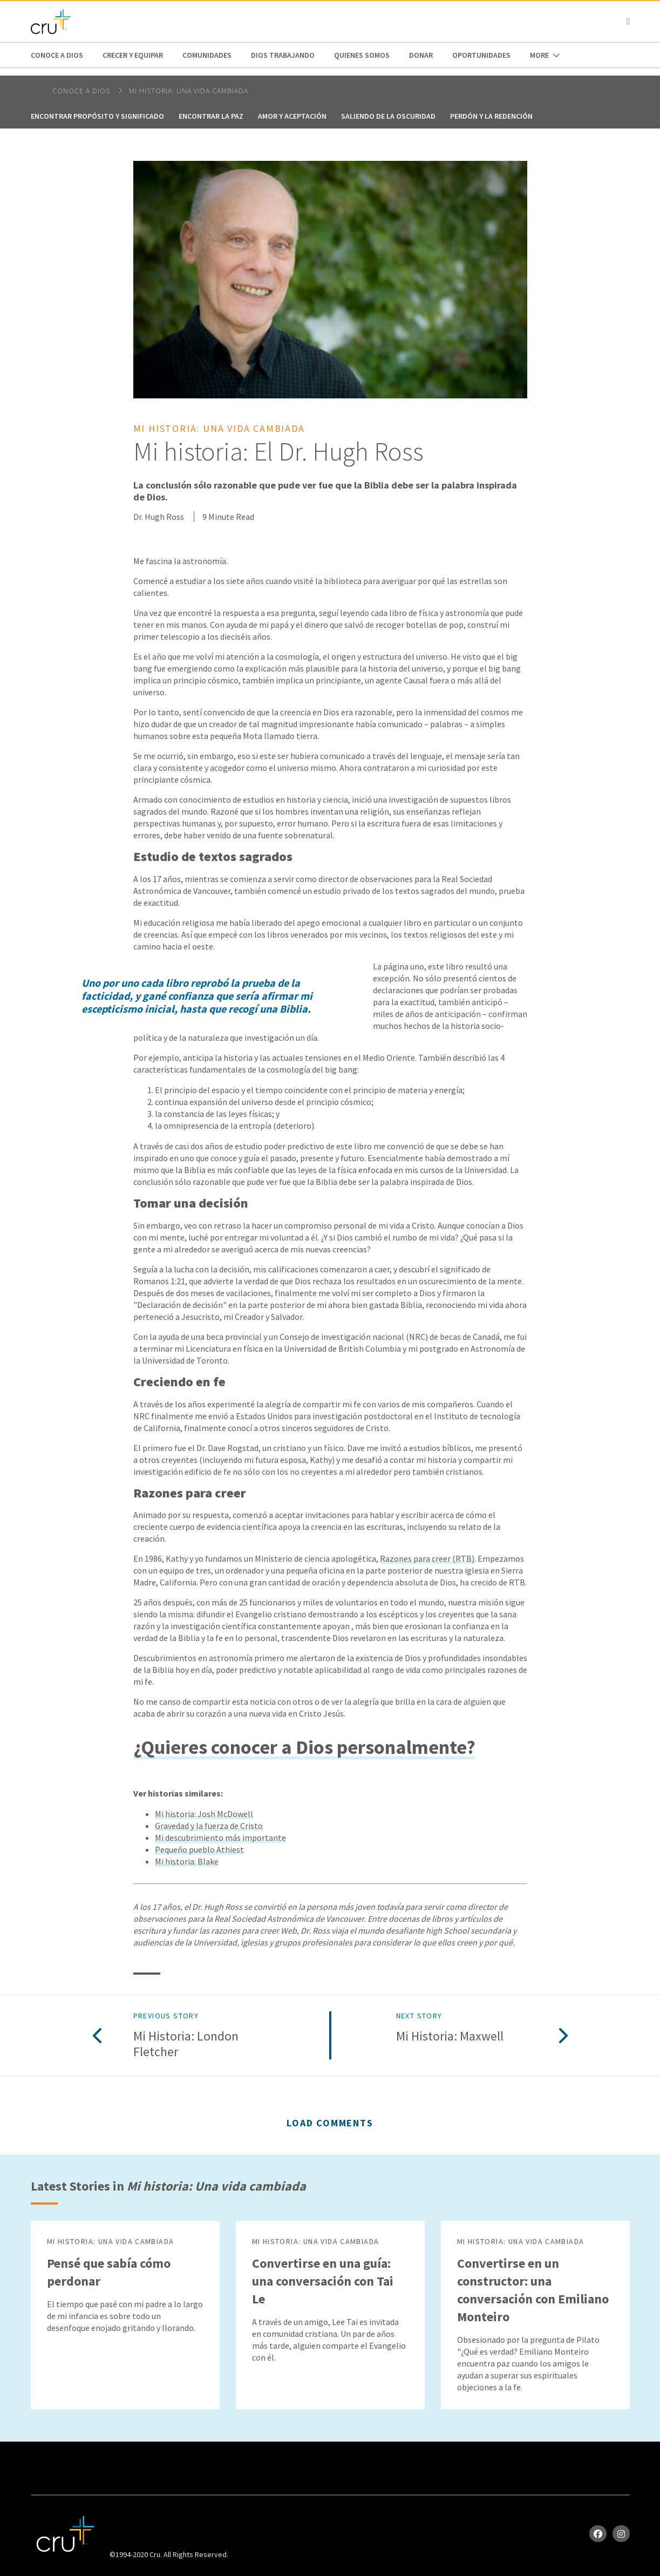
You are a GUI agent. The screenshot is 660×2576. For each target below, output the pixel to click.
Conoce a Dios (57, 55)
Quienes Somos (362, 55)
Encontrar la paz (211, 116)
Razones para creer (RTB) (427, 1558)
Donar (421, 55)
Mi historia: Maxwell (449, 2036)
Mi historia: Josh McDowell (204, 1813)
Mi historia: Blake (187, 1861)
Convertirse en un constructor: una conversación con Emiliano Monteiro (533, 2290)
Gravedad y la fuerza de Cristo (209, 1825)
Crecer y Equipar (133, 55)
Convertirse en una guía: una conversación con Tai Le (322, 2281)
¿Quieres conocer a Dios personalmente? (304, 1747)
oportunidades (481, 55)
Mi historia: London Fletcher (186, 2044)
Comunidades (207, 55)
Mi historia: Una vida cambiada (188, 91)
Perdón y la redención (491, 116)
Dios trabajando (283, 55)
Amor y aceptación (292, 116)
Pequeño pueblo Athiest (199, 1849)
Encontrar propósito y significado (97, 116)
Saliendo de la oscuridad (388, 116)
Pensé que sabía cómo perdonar (109, 2272)
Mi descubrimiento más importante (220, 1837)
